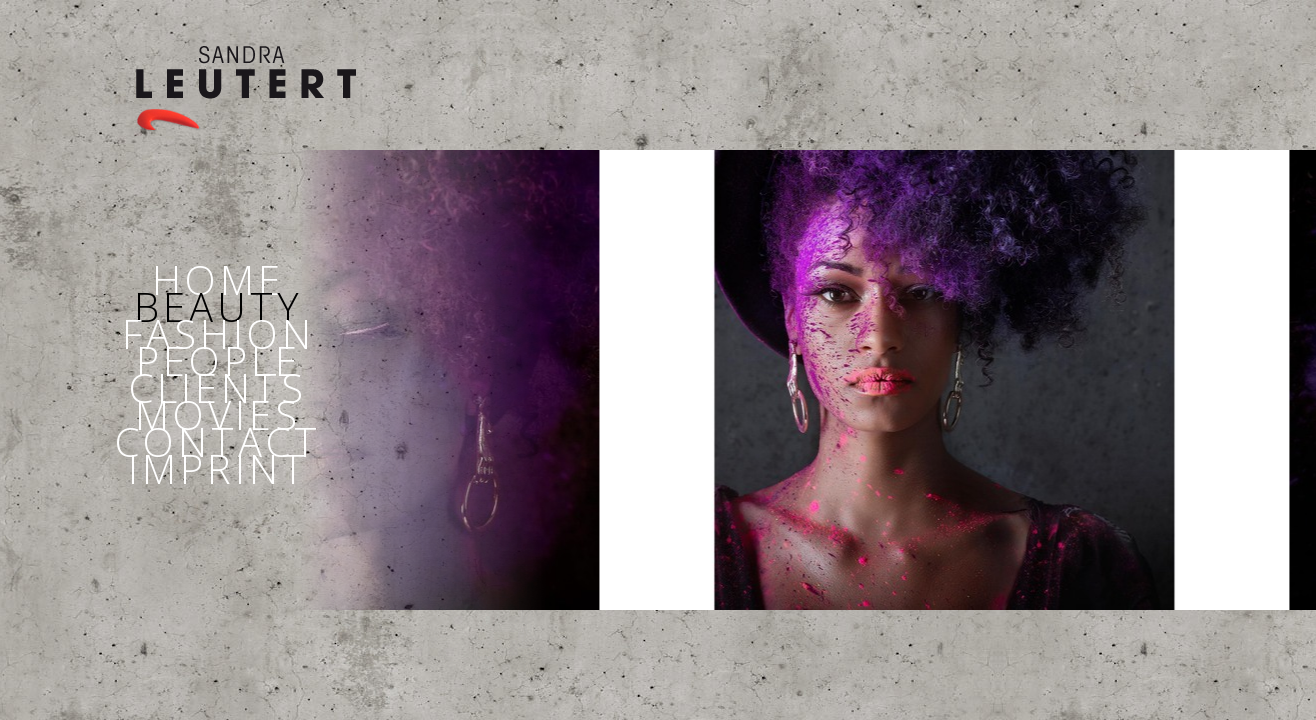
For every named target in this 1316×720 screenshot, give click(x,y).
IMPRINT (218, 468)
